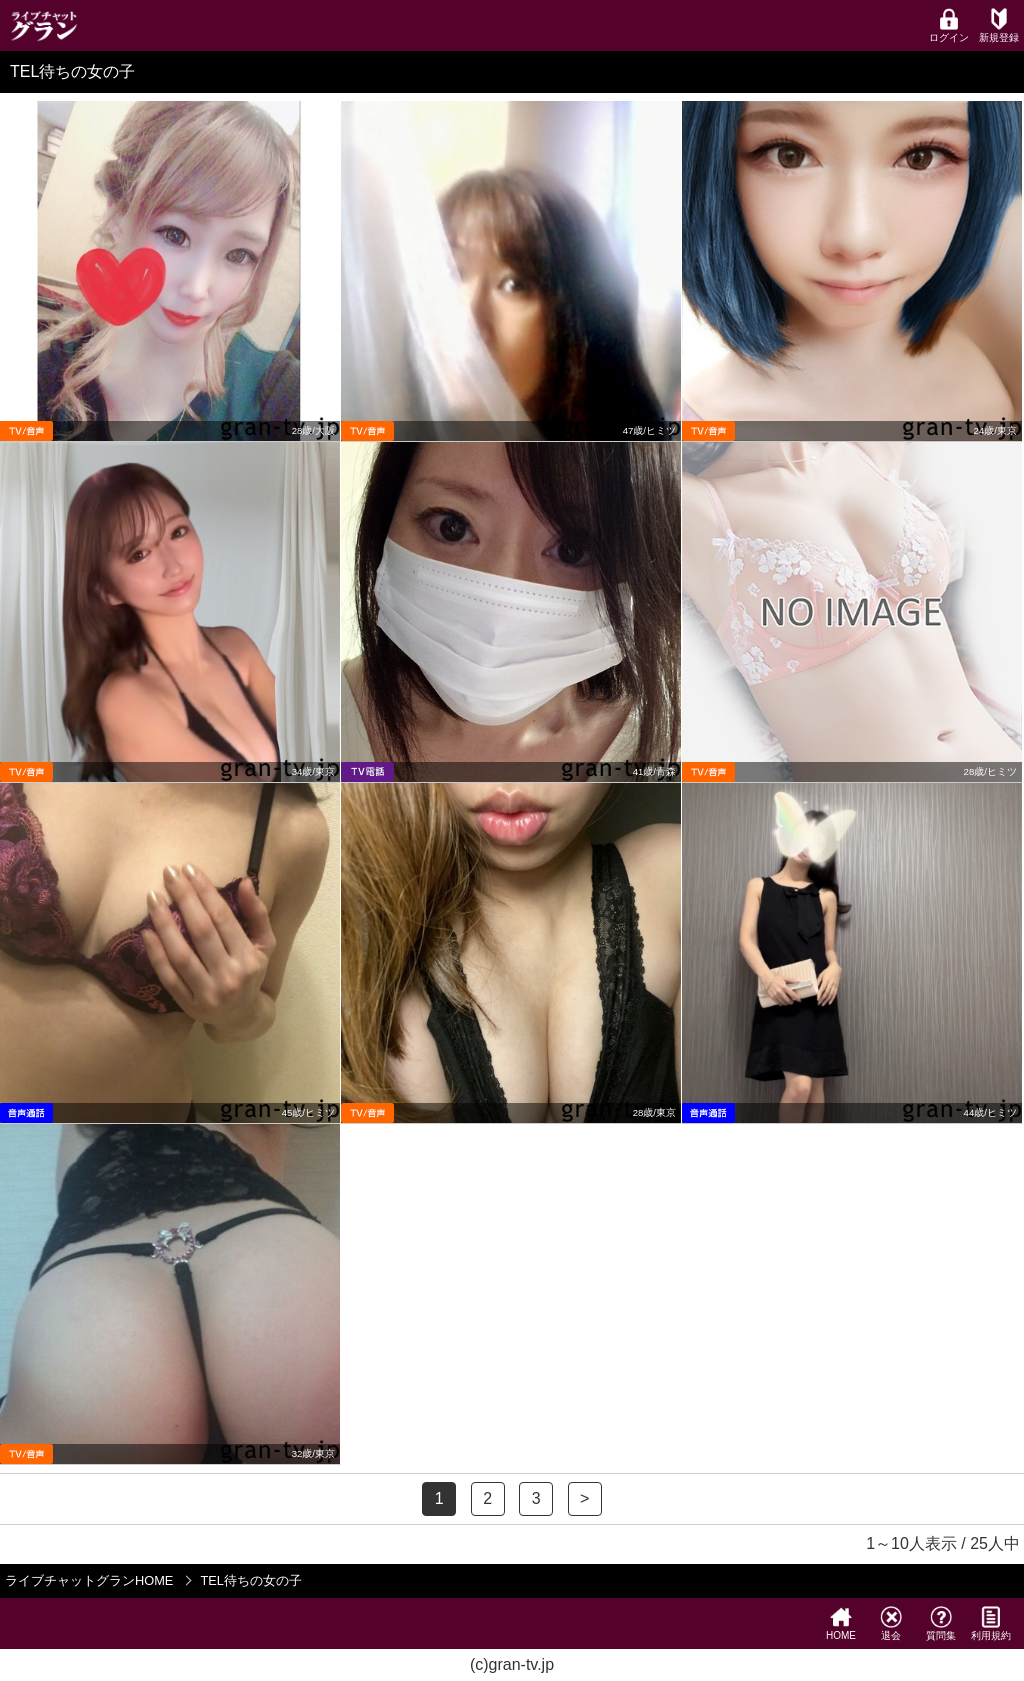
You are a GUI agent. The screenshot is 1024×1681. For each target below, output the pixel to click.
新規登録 (999, 25)
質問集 (941, 1623)
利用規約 (991, 1623)
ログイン (949, 25)
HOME (841, 1623)
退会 (891, 1623)
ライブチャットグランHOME (89, 1580)
